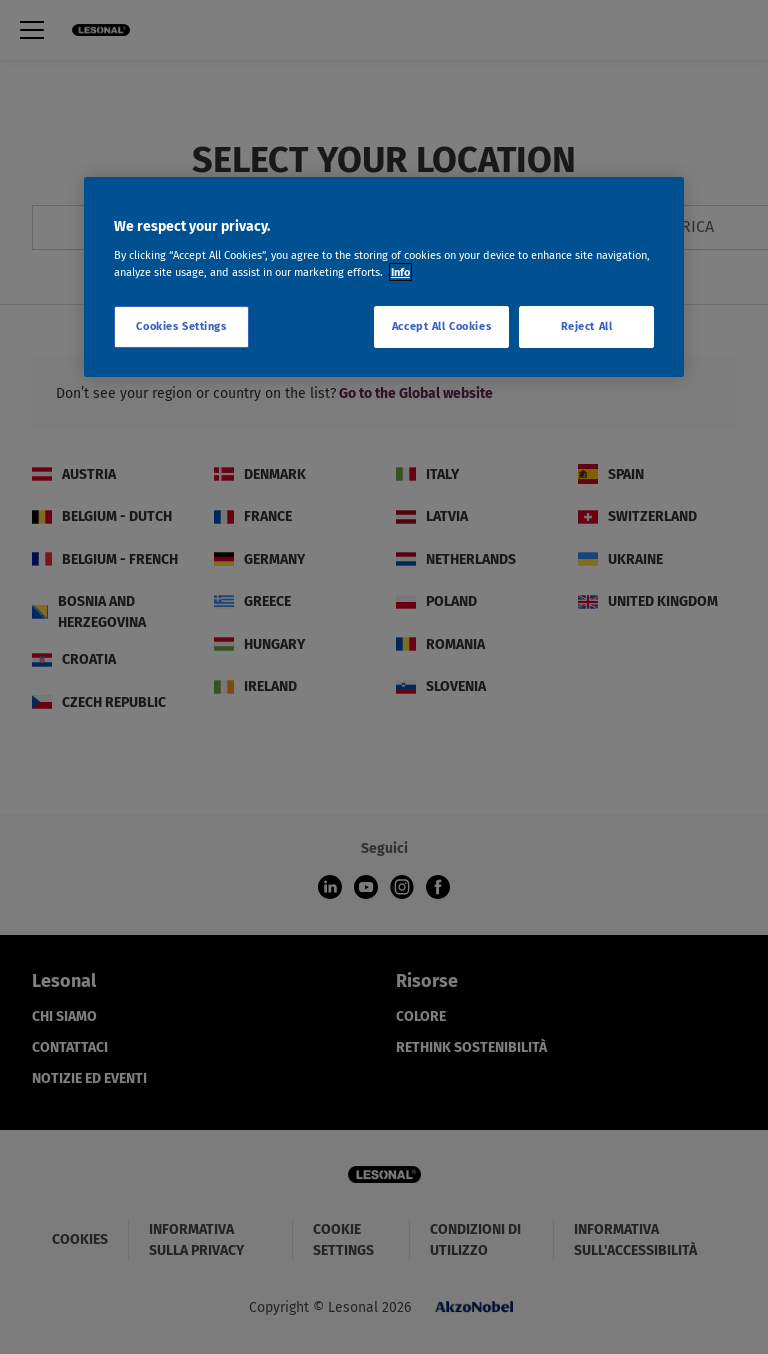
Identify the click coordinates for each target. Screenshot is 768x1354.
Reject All (587, 326)
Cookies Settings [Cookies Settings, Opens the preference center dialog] (181, 326)
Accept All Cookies (441, 326)
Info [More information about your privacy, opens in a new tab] (400, 272)
